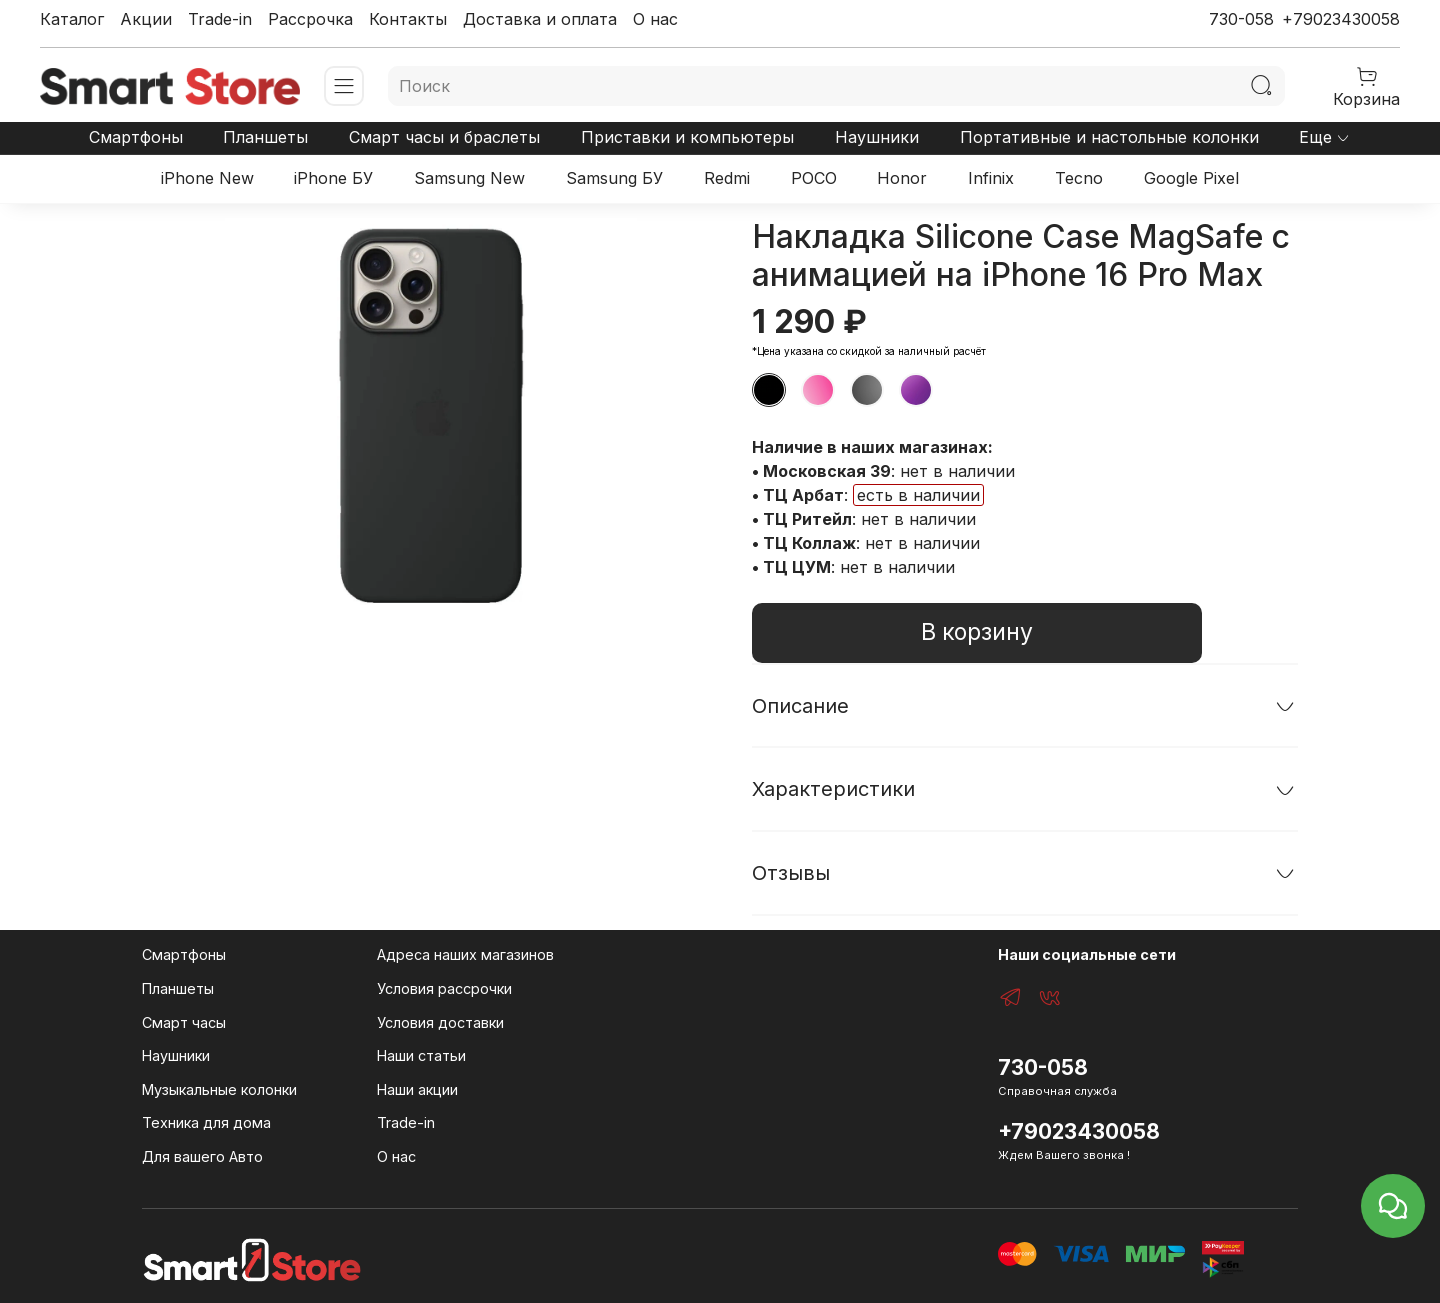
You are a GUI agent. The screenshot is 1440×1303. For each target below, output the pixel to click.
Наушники (877, 137)
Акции (146, 19)
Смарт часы (184, 1022)
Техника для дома (206, 1122)
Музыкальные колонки (219, 1089)
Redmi (727, 178)
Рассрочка (310, 19)
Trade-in (220, 19)
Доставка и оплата (540, 19)
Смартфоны (136, 137)
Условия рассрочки (444, 988)
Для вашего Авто (202, 1156)
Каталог (72, 19)
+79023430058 (1341, 19)
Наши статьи (421, 1055)
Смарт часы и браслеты (444, 137)
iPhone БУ (333, 178)
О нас (655, 19)
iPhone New (207, 178)
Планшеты (265, 137)
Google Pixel (1191, 178)
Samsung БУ (614, 178)
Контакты (408, 19)
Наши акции (417, 1089)
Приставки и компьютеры (687, 137)
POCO (814, 178)
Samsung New (469, 178)
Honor (902, 178)
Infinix (991, 178)
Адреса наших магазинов (465, 954)
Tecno (1079, 178)
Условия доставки (440, 1022)
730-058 (1241, 19)
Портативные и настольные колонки (1109, 137)
